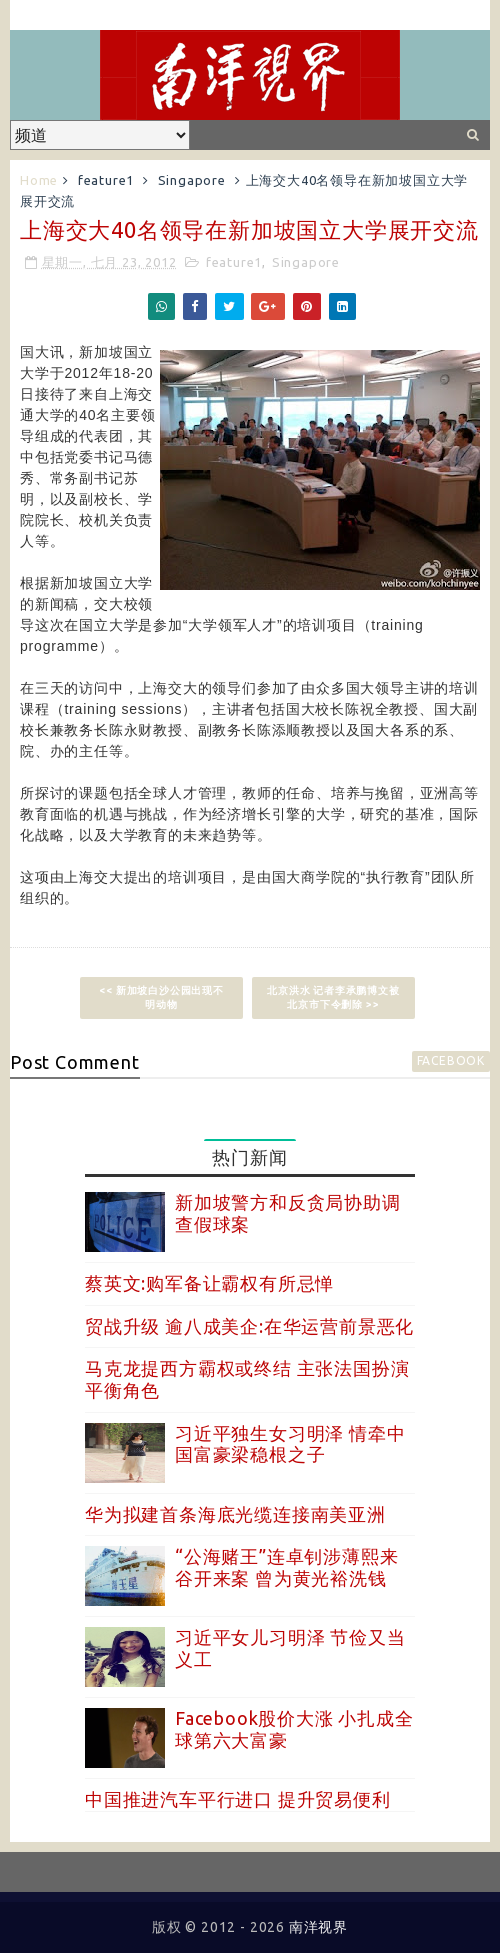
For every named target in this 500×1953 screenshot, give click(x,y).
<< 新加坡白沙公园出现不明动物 (161, 997)
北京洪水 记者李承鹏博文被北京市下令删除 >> (333, 997)
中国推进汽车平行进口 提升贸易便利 (238, 1799)
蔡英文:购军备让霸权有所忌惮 (209, 1283)
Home (39, 180)
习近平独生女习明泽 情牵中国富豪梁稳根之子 (290, 1444)
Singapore (192, 180)
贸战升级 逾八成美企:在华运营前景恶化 (249, 1326)
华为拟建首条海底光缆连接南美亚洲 (235, 1514)
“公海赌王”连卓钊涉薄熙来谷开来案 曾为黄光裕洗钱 (286, 1567)
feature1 (106, 180)
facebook (451, 1060)
